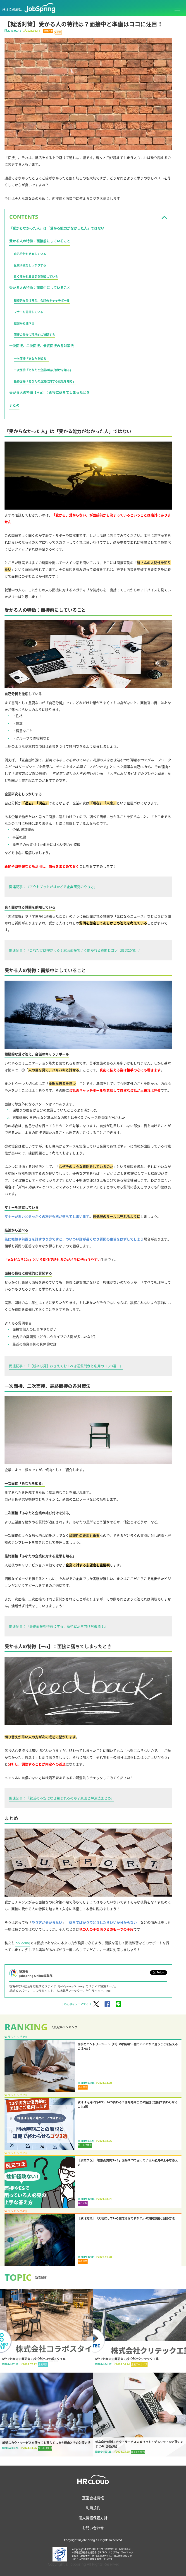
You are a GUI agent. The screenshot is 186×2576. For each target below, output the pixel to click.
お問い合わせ (93, 2527)
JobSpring (22, 1943)
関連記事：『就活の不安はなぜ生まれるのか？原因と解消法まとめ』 (61, 1798)
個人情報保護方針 (93, 2517)
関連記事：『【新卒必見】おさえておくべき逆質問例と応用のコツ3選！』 (66, 1366)
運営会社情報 (93, 2497)
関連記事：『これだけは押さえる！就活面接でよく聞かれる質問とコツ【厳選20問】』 (75, 950)
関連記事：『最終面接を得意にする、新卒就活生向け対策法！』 (58, 1626)
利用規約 (93, 2507)
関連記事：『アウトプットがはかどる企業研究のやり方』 (53, 886)
